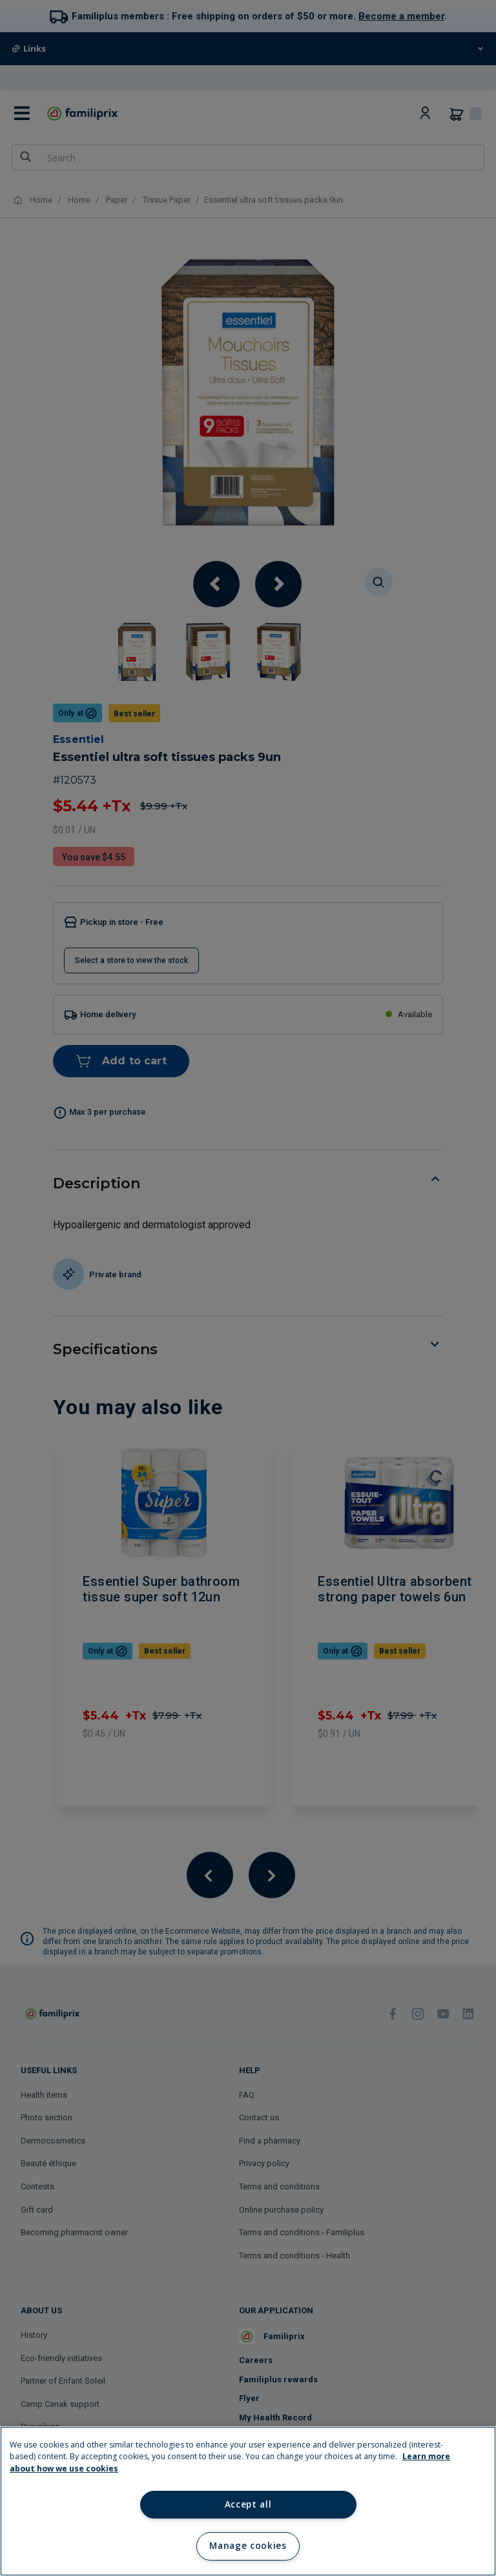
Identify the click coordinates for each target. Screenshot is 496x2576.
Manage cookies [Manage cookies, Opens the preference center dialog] (247, 2545)
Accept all (248, 2504)
